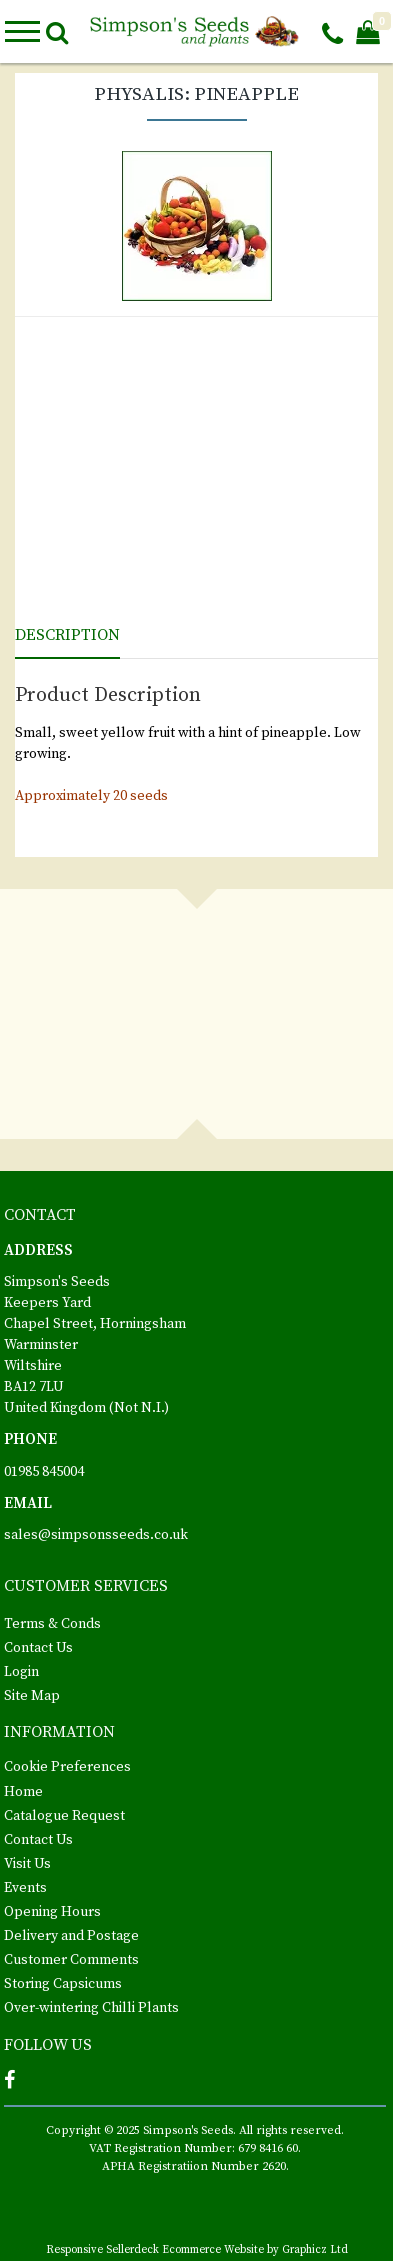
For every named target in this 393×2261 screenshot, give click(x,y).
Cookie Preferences (67, 1767)
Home (23, 1792)
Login (21, 1672)
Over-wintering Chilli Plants (91, 2008)
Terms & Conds (52, 1624)
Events (25, 1888)
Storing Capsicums (63, 1984)
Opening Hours (52, 1912)
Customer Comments (71, 1960)
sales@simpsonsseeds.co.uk (96, 1535)
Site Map (32, 1696)
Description (67, 635)
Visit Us (27, 1864)
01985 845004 (44, 1472)
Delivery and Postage (71, 1936)
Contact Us (38, 1648)
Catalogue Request (64, 1816)
